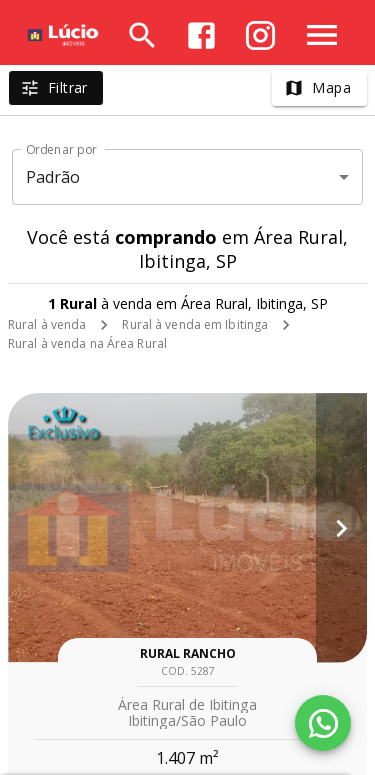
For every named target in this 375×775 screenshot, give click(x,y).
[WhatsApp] (323, 723)
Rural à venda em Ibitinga (195, 324)
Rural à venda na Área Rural (87, 343)
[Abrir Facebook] (201, 35)
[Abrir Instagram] (260, 35)
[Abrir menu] (322, 35)
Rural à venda (47, 324)
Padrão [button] (53, 177)
